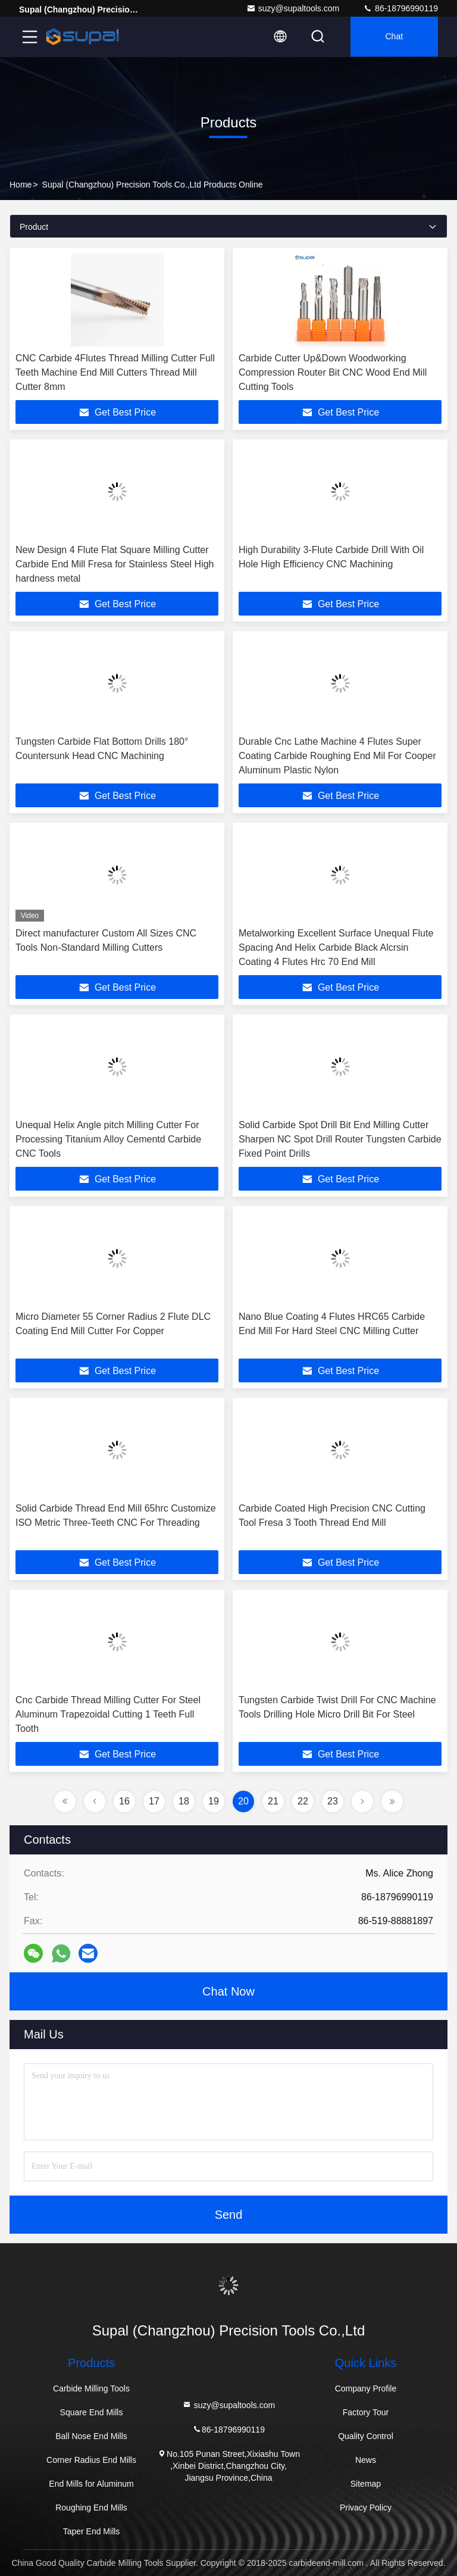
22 (303, 1801)
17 (154, 1801)
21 (273, 1801)
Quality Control (365, 2436)
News (365, 2460)
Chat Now (228, 1991)
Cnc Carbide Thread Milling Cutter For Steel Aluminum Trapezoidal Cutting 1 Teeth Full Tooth (108, 1714)
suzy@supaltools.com (292, 8)
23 (332, 1801)
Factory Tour (366, 2412)
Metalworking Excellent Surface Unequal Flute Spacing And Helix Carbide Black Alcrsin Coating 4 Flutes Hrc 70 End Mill (336, 947)
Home (21, 184)
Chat (393, 37)
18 (184, 1801)
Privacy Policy (366, 2507)
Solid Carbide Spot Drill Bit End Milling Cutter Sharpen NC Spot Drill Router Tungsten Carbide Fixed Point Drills (340, 1139)
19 (213, 1801)
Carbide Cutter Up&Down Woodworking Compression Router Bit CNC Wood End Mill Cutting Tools (333, 372)
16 (124, 1801)
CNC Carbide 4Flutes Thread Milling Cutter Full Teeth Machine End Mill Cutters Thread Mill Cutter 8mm (115, 372)
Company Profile (366, 2388)
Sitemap (365, 2483)
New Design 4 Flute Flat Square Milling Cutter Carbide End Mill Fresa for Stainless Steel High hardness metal (114, 564)
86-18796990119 (400, 8)
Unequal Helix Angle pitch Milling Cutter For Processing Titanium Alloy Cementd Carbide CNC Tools (108, 1139)
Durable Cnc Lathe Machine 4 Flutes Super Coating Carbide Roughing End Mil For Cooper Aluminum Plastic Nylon (337, 755)
